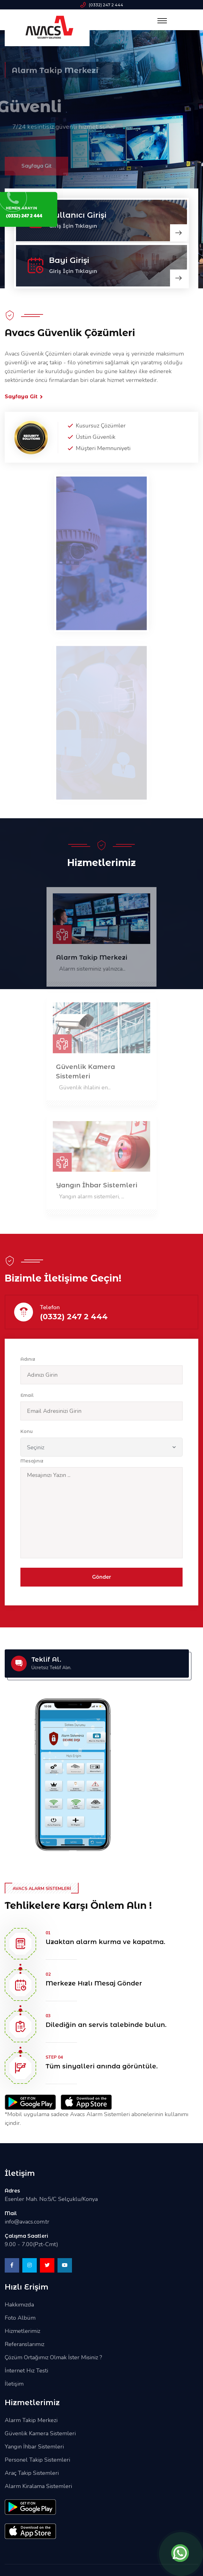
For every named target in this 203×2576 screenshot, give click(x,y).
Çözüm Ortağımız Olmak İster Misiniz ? (53, 2357)
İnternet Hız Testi (26, 2370)
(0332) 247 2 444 (106, 5)
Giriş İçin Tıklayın (73, 271)
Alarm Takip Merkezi (91, 960)
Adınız (27, 1359)
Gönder (101, 1577)
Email (27, 1395)
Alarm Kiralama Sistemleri (38, 2486)
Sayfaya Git (24, 397)
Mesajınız (31, 1461)
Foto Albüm (20, 2318)
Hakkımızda (19, 2304)
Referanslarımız (24, 2344)
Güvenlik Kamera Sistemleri (85, 1074)
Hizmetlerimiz (22, 2331)
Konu (26, 1431)
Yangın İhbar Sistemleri (96, 1188)
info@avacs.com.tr (27, 2221)
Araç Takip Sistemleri (32, 2473)
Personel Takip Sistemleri (37, 2460)
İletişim (14, 2384)
